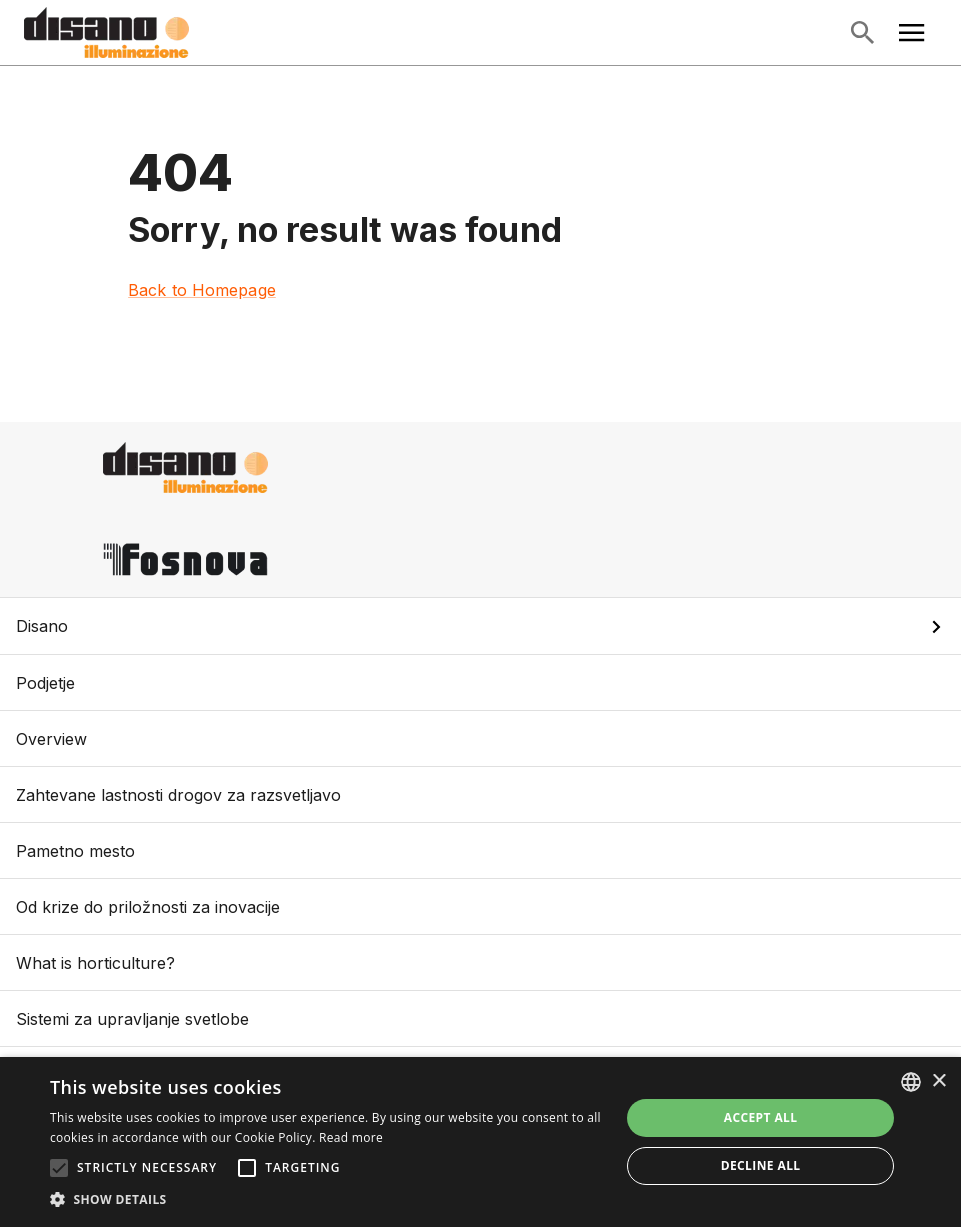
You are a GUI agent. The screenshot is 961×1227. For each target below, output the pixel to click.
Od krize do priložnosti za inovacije (480, 906)
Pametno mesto (480, 850)
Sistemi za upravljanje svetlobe (480, 1018)
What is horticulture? (480, 962)
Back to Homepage (202, 290)
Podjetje (480, 682)
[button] (480, 626)
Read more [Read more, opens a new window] (351, 1137)
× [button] (938, 1081)
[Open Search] (862, 33)
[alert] (480, 1142)
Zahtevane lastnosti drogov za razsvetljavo (480, 794)
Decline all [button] (761, 1165)
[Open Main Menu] (912, 33)
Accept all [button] (761, 1117)
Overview (480, 738)
